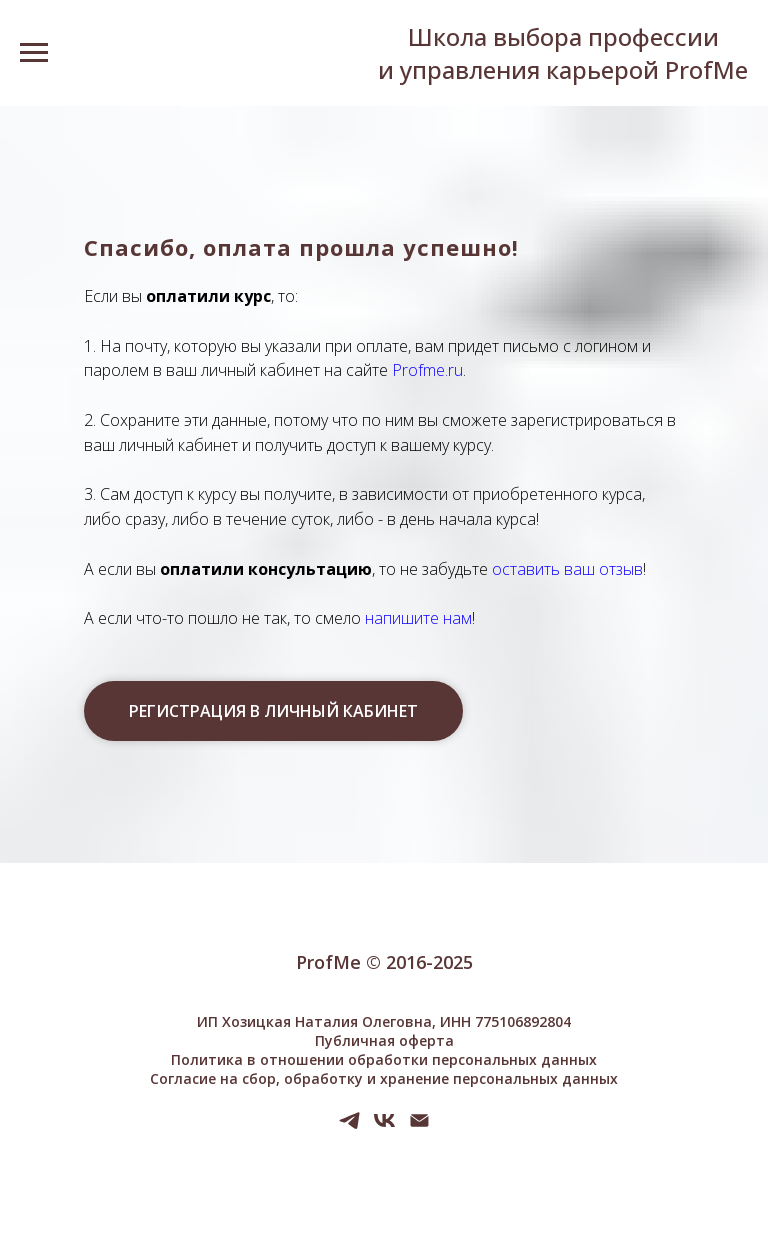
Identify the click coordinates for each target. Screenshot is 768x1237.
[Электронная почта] (419, 1127)
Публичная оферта (384, 1040)
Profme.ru (427, 370)
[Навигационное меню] (34, 53)
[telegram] (349, 1127)
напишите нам (418, 618)
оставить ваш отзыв (567, 569)
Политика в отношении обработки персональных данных (384, 1059)
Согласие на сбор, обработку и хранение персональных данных (384, 1078)
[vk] (384, 1127)
